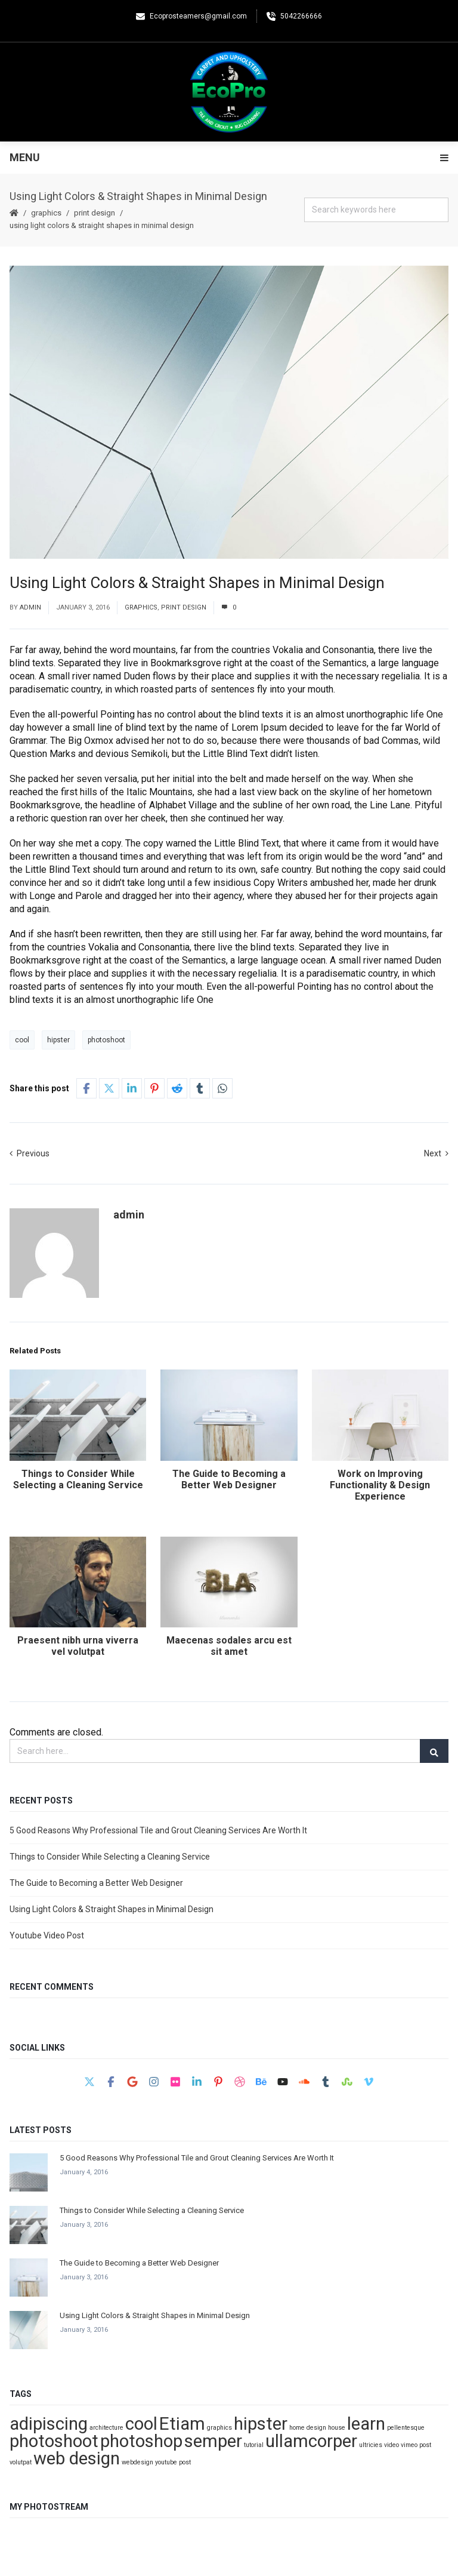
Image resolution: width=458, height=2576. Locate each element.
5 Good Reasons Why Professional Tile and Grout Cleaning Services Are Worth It (158, 1830)
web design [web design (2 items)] (76, 2458)
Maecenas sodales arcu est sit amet (229, 1646)
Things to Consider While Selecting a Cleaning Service (78, 1479)
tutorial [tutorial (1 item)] (254, 2445)
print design (94, 212)
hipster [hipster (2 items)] (260, 2424)
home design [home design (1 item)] (307, 2428)
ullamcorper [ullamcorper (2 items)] (311, 2441)
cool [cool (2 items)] (141, 2424)
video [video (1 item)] (391, 2445)
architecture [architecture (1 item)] (106, 2428)
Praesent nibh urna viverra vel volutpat (77, 1646)
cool (22, 1040)
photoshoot (106, 1040)
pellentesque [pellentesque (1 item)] (406, 2428)
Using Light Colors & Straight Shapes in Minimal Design (111, 1909)
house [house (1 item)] (336, 2428)
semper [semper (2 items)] (213, 2441)
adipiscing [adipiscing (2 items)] (49, 2424)
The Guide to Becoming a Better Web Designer (229, 1479)
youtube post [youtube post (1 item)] (173, 2462)
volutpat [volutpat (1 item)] (21, 2462)
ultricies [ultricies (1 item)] (370, 2445)
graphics (46, 212)
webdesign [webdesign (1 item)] (137, 2462)
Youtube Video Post (47, 1935)
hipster (58, 1040)
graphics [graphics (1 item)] (219, 2428)
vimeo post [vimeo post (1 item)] (416, 2445)
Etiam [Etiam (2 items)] (182, 2424)
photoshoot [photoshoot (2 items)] (54, 2441)
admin (30, 607)
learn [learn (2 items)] (366, 2424)
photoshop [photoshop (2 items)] (141, 2441)
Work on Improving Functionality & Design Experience (380, 1485)
